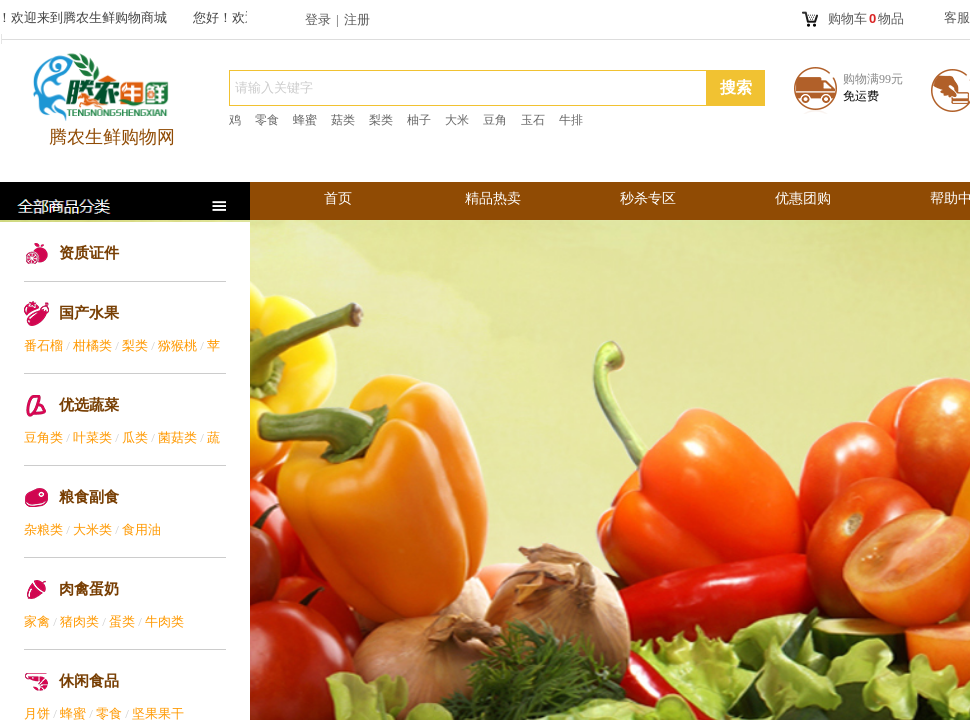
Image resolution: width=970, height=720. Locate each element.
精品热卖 (493, 198)
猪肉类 (79, 621)
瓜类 (135, 437)
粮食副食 (89, 497)
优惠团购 (803, 198)
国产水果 (89, 313)
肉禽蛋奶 (89, 589)
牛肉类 (164, 621)
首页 (338, 198)
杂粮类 (43, 529)
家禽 (37, 621)
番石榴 (43, 345)
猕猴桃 (177, 345)
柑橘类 (92, 345)
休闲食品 (89, 681)
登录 (318, 19)
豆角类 (43, 437)
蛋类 (122, 621)
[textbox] (468, 88)
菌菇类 (177, 437)
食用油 (141, 529)
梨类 (135, 345)
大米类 (92, 529)
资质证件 (89, 253)
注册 (357, 19)
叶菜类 (92, 437)
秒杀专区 (648, 198)
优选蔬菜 (89, 405)
